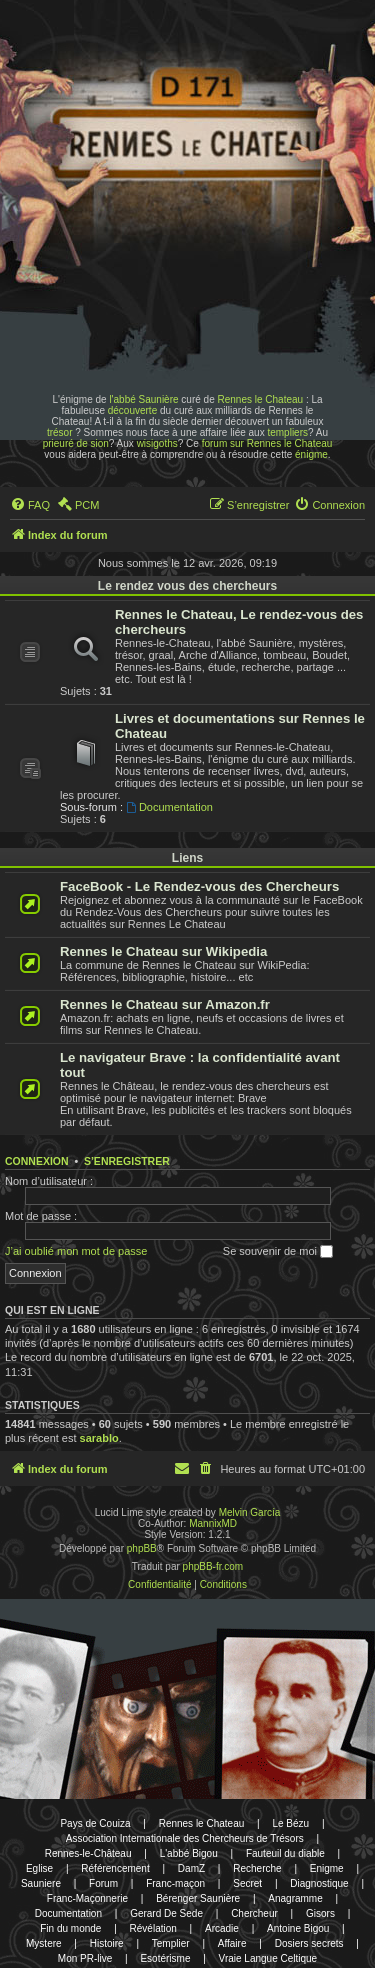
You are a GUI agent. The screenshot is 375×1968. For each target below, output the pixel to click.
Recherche (257, 1868)
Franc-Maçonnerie (87, 1898)
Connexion (37, 1161)
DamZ (191, 1868)
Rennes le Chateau (260, 399)
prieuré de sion (76, 443)
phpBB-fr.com (213, 1566)
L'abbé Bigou (189, 1853)
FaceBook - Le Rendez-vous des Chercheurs (199, 886)
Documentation (169, 807)
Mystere (44, 1943)
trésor (60, 432)
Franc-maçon (175, 1883)
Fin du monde (70, 1928)
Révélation (153, 1928)
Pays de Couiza (95, 1823)
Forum (103, 1883)
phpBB (142, 1548)
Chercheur (254, 1913)
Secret (247, 1883)
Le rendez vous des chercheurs (187, 586)
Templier (171, 1943)
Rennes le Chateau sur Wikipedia (163, 951)
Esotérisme (165, 1958)
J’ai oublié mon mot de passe (76, 1251)
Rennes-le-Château (88, 1853)
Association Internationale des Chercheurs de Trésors (185, 1838)
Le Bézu (290, 1823)
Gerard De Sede (166, 1913)
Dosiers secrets (309, 1943)
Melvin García (250, 1512)
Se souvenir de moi (278, 1252)
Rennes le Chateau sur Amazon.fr (165, 1004)
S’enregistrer (127, 1161)
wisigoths (157, 443)
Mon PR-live (85, 1958)
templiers (287, 432)
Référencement (115, 1868)
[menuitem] (30, 505)
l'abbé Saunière (143, 399)
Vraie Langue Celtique (268, 1958)
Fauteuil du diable (285, 1853)
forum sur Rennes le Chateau (267, 443)
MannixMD (213, 1523)
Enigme (327, 1868)
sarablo (99, 1438)
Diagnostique (319, 1883)
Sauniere (41, 1883)
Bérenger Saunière (198, 1898)
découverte (132, 410)
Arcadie (222, 1928)
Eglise (39, 1868)
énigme (311, 454)
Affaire (232, 1943)
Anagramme (295, 1898)
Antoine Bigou (298, 1928)
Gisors (320, 1913)
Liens (187, 858)
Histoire (107, 1943)
